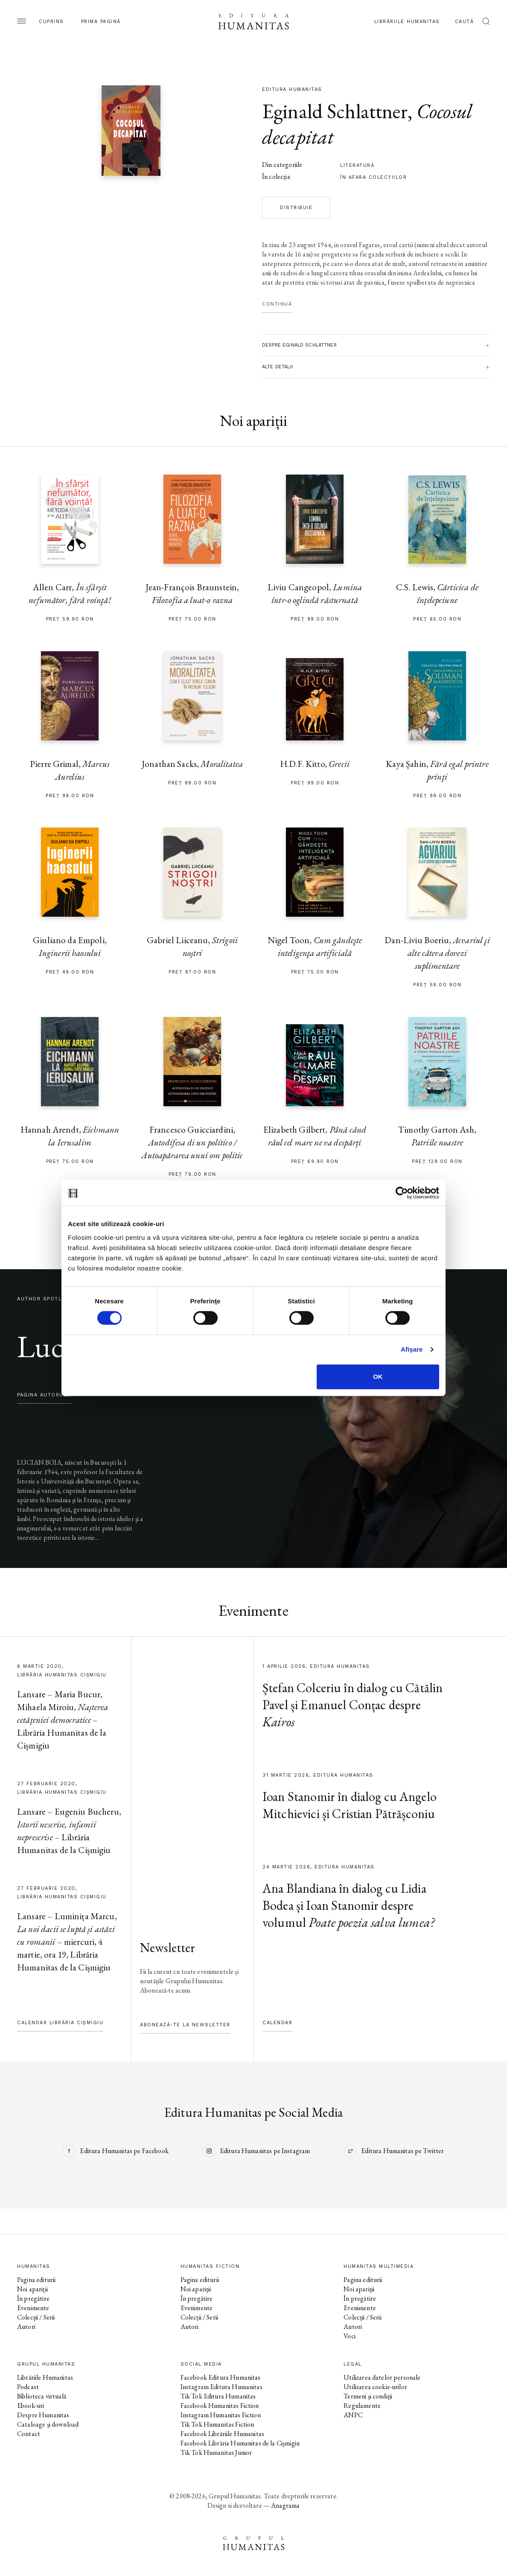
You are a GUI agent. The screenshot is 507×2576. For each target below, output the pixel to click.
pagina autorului (45, 1395)
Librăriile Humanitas (407, 21)
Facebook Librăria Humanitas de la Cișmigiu (240, 2443)
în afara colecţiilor (373, 177)
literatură (357, 165)
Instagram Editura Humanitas (221, 2386)
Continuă (277, 304)
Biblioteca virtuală (41, 2396)
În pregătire (33, 2298)
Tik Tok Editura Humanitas (218, 2396)
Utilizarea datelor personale (382, 2377)
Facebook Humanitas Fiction (220, 2405)
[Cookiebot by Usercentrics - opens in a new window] (401, 1192)
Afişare (412, 1349)
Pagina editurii (36, 2279)
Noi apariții (32, 2289)
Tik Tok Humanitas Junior (216, 2452)
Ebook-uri (30, 2405)
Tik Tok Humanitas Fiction (217, 2424)
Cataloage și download (48, 2424)
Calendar (277, 2022)
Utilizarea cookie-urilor (375, 2386)
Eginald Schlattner (335, 111)
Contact (28, 2433)
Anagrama (285, 2505)
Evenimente (33, 2307)
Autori (26, 2326)
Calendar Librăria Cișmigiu (60, 2022)
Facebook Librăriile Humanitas (222, 2433)
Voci (349, 2335)
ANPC (353, 2414)
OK (378, 1376)
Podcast (28, 2386)
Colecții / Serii (36, 2317)
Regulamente (362, 2405)
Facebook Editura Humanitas (221, 2377)
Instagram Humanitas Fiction (221, 2414)
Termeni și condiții (368, 2396)
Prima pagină (101, 21)
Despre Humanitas (43, 2414)
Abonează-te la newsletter (185, 2025)
